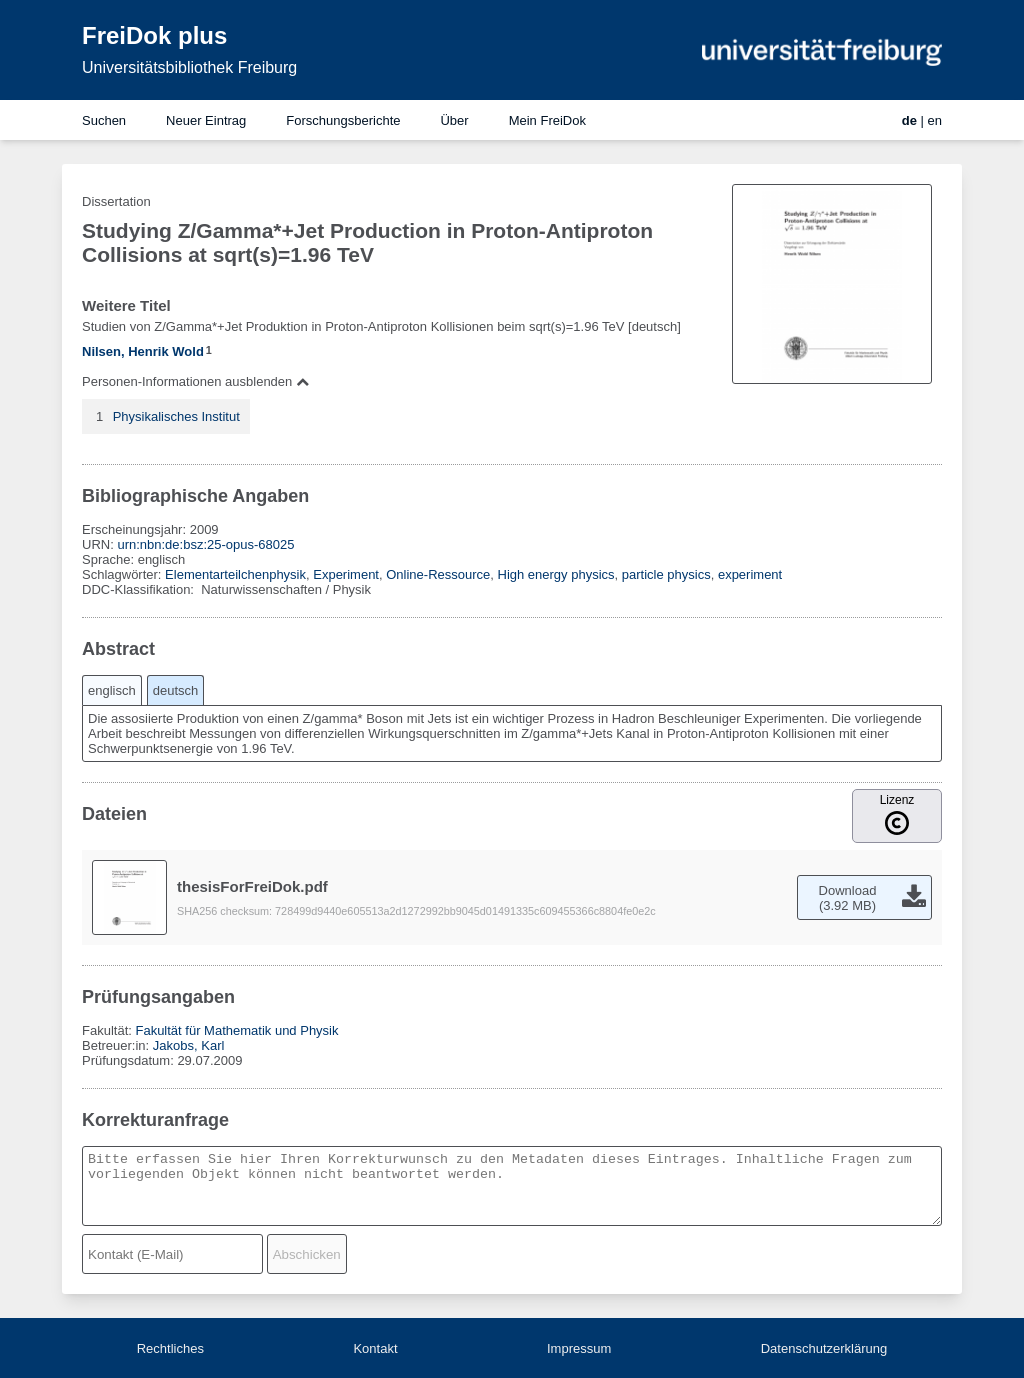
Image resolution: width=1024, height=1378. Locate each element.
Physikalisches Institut (176, 416)
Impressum (579, 1348)
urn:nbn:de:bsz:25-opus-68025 (205, 544)
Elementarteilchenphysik (235, 574)
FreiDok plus (154, 35)
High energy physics (556, 574)
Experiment (346, 574)
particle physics (666, 574)
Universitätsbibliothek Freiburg (189, 67)
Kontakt (375, 1348)
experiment (750, 574)
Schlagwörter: (123, 574)
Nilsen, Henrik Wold (143, 351)
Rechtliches (170, 1348)
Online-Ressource (438, 574)
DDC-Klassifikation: (140, 589)
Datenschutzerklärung (824, 1348)
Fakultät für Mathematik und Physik (236, 1030)
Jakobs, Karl (189, 1045)
